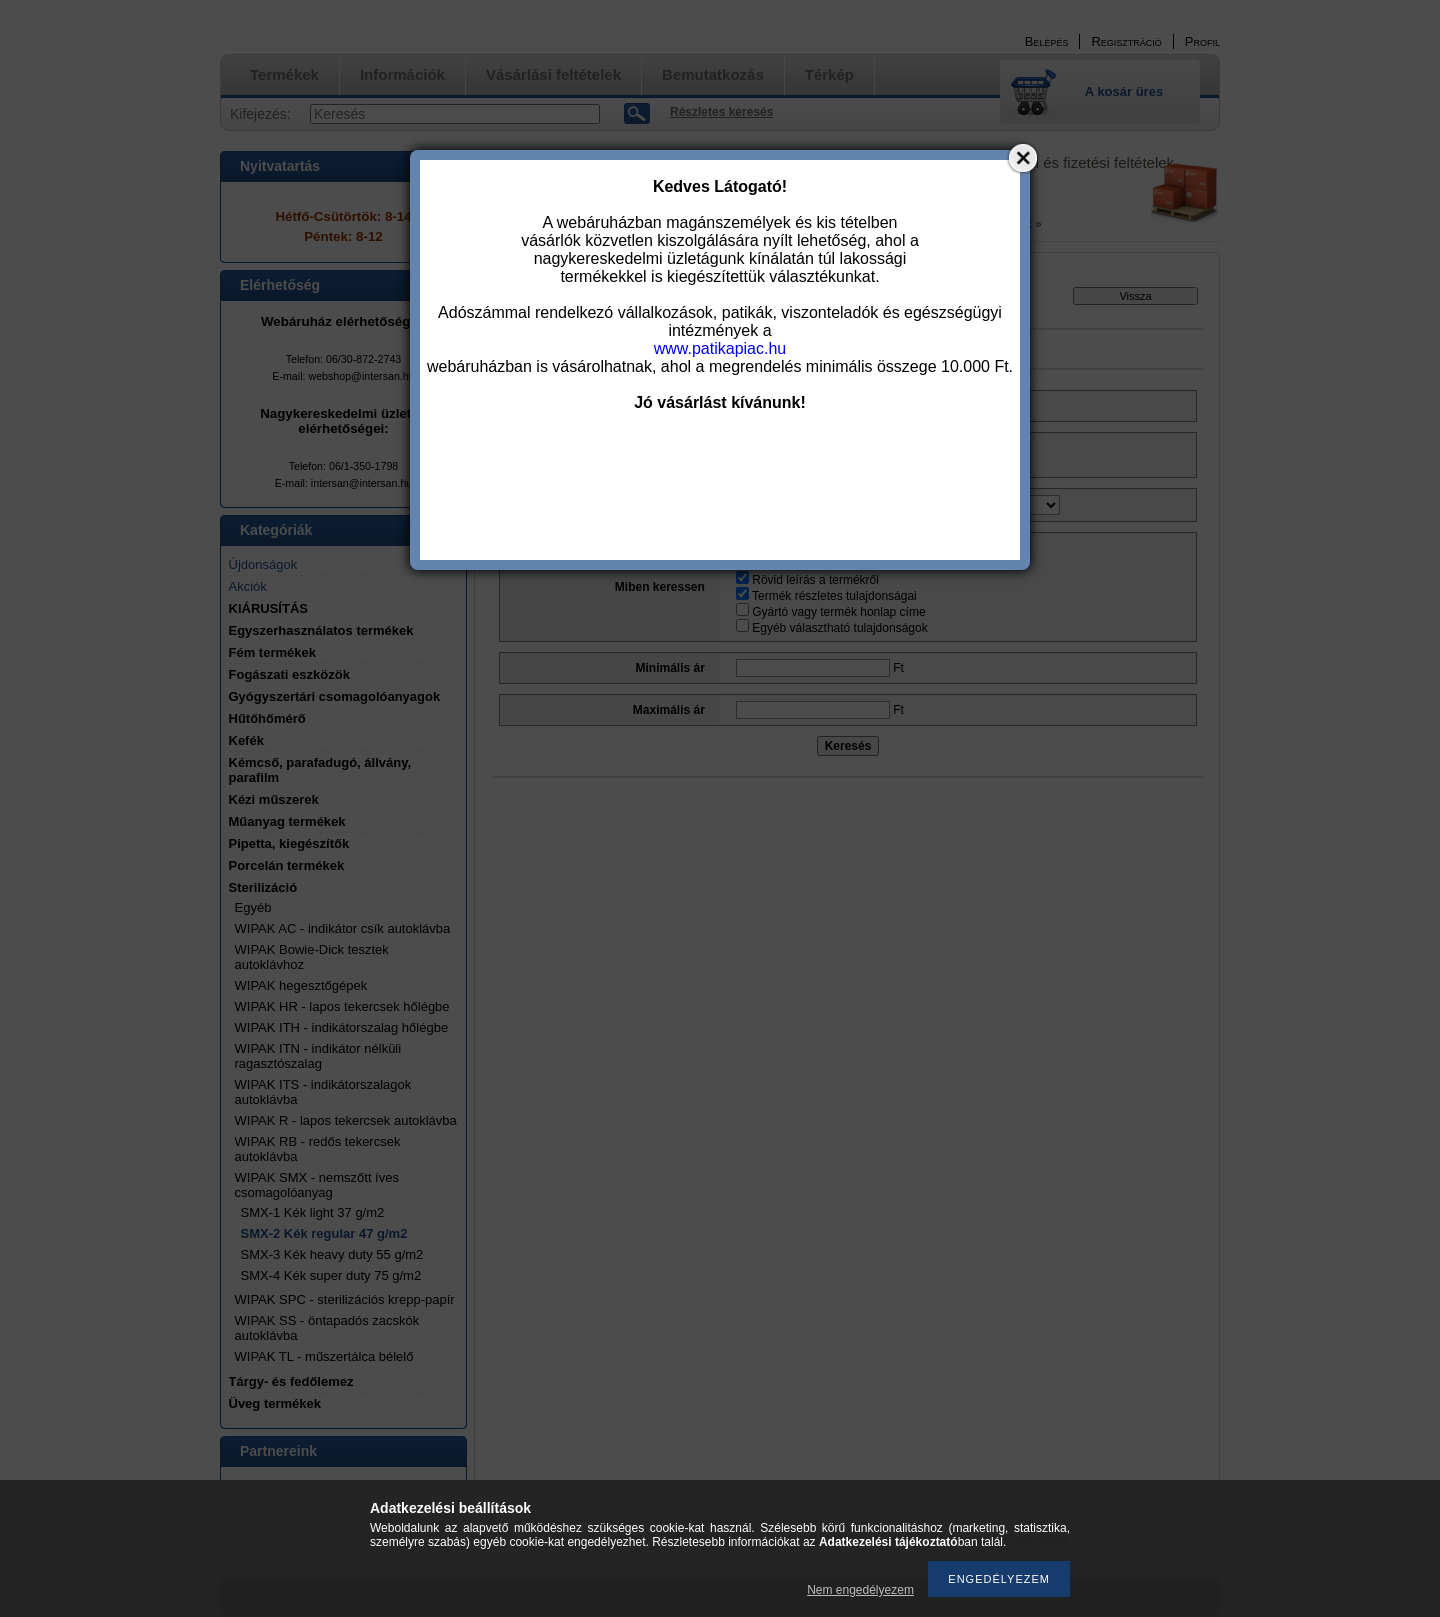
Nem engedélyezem (860, 1590)
